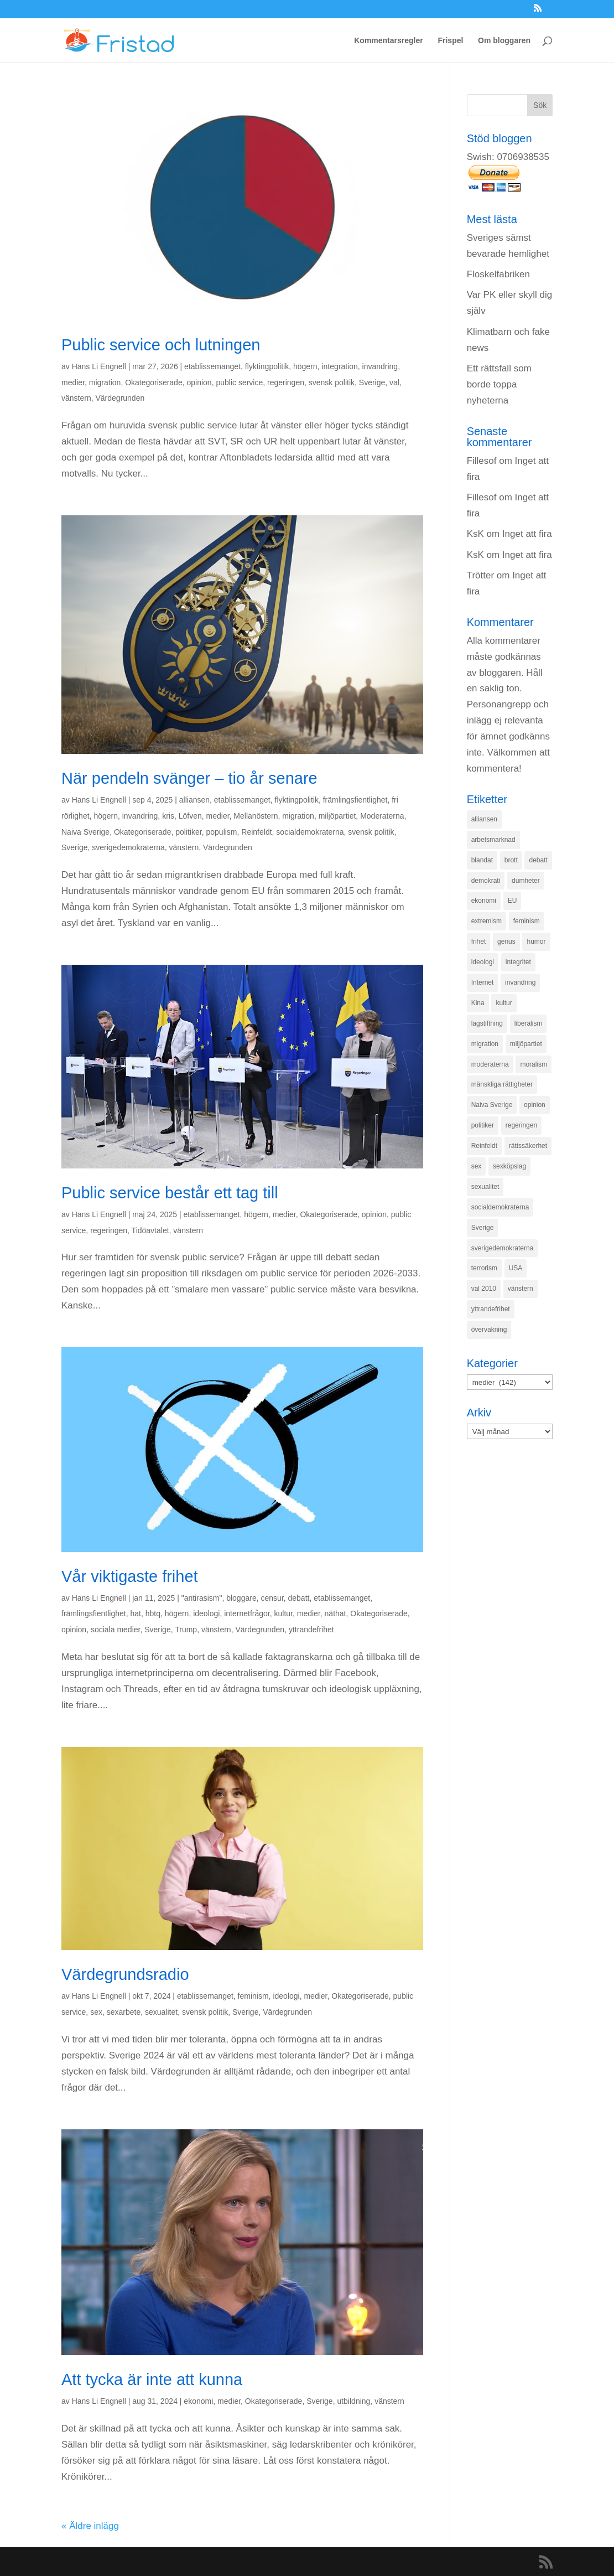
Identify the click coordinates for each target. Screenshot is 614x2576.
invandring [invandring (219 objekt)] (520, 982)
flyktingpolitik (267, 366)
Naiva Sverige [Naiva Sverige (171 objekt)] (492, 1105)
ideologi (206, 1613)
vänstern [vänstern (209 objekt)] (520, 1288)
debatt (299, 1598)
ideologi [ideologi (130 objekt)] (482, 962)
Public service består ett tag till (169, 1193)
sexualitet (161, 2012)
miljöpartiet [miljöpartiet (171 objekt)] (526, 1044)
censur (272, 1598)
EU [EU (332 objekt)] (512, 900)
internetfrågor (247, 1613)
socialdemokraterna (310, 831)
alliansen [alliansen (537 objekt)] (484, 819)
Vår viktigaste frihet (129, 1576)
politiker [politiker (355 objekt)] (482, 1125)
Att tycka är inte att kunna (151, 2379)
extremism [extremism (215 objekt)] (486, 921)
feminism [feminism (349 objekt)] (526, 921)
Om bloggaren (504, 41)
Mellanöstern (255, 815)
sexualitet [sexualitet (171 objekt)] (485, 1187)
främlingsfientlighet (355, 799)
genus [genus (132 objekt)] (506, 941)
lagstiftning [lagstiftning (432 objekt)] (487, 1023)
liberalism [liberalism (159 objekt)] (528, 1023)
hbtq (152, 1613)
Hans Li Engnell (99, 366)
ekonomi (198, 2401)
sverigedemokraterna (128, 847)
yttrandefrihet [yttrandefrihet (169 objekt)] (490, 1309)
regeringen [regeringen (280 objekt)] (521, 1125)
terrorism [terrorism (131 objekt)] (484, 1268)
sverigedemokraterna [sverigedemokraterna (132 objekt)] (502, 1248)
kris (168, 815)
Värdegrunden (119, 398)
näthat (335, 1613)
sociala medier (116, 1629)
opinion (198, 382)
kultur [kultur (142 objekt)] (504, 1003)
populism (221, 831)
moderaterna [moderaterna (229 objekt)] (490, 1064)
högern (305, 366)
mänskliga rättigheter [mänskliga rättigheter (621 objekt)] (502, 1084)
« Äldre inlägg (90, 2526)
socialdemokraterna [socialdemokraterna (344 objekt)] (500, 1207)
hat (136, 1613)
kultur (283, 1613)
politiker (188, 831)
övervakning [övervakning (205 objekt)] (489, 1329)
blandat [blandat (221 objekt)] (482, 860)
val (394, 382)
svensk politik (332, 382)
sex (96, 2012)
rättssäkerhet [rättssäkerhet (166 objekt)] (528, 1146)
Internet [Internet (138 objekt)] (482, 982)
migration (105, 382)
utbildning (353, 2401)
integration (339, 366)
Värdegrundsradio (125, 1974)
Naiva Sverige (85, 831)
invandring (380, 366)
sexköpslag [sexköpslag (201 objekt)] (509, 1166)
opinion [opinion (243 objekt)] (534, 1105)
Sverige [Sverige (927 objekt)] (482, 1228)
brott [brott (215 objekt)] (511, 860)
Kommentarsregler (388, 41)
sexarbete (124, 2012)
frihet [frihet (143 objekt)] (478, 941)
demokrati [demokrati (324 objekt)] (486, 880)
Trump (186, 1629)
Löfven (190, 815)
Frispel (450, 41)
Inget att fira (527, 534)
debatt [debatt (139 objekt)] (538, 860)
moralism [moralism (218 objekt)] (533, 1064)
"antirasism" (201, 1598)
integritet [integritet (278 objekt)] (518, 962)
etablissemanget (212, 366)
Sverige (372, 382)
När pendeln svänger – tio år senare (189, 778)
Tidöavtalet (150, 1230)
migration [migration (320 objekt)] (484, 1044)
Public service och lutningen (160, 345)
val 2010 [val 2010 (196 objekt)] (483, 1288)
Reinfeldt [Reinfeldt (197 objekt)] (484, 1146)
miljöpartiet (337, 815)
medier (73, 382)
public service (239, 382)
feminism (253, 1996)
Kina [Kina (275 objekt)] (478, 1003)
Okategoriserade (154, 382)
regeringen (285, 382)
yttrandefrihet (311, 1629)
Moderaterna (382, 815)
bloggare (241, 1598)
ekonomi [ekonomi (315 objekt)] (483, 900)
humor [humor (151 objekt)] (536, 941)
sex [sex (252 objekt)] (476, 1166)
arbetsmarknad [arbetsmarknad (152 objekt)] (493, 840)
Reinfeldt (256, 831)
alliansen (194, 799)
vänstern (76, 398)
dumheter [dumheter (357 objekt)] (526, 880)
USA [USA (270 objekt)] (516, 1268)
